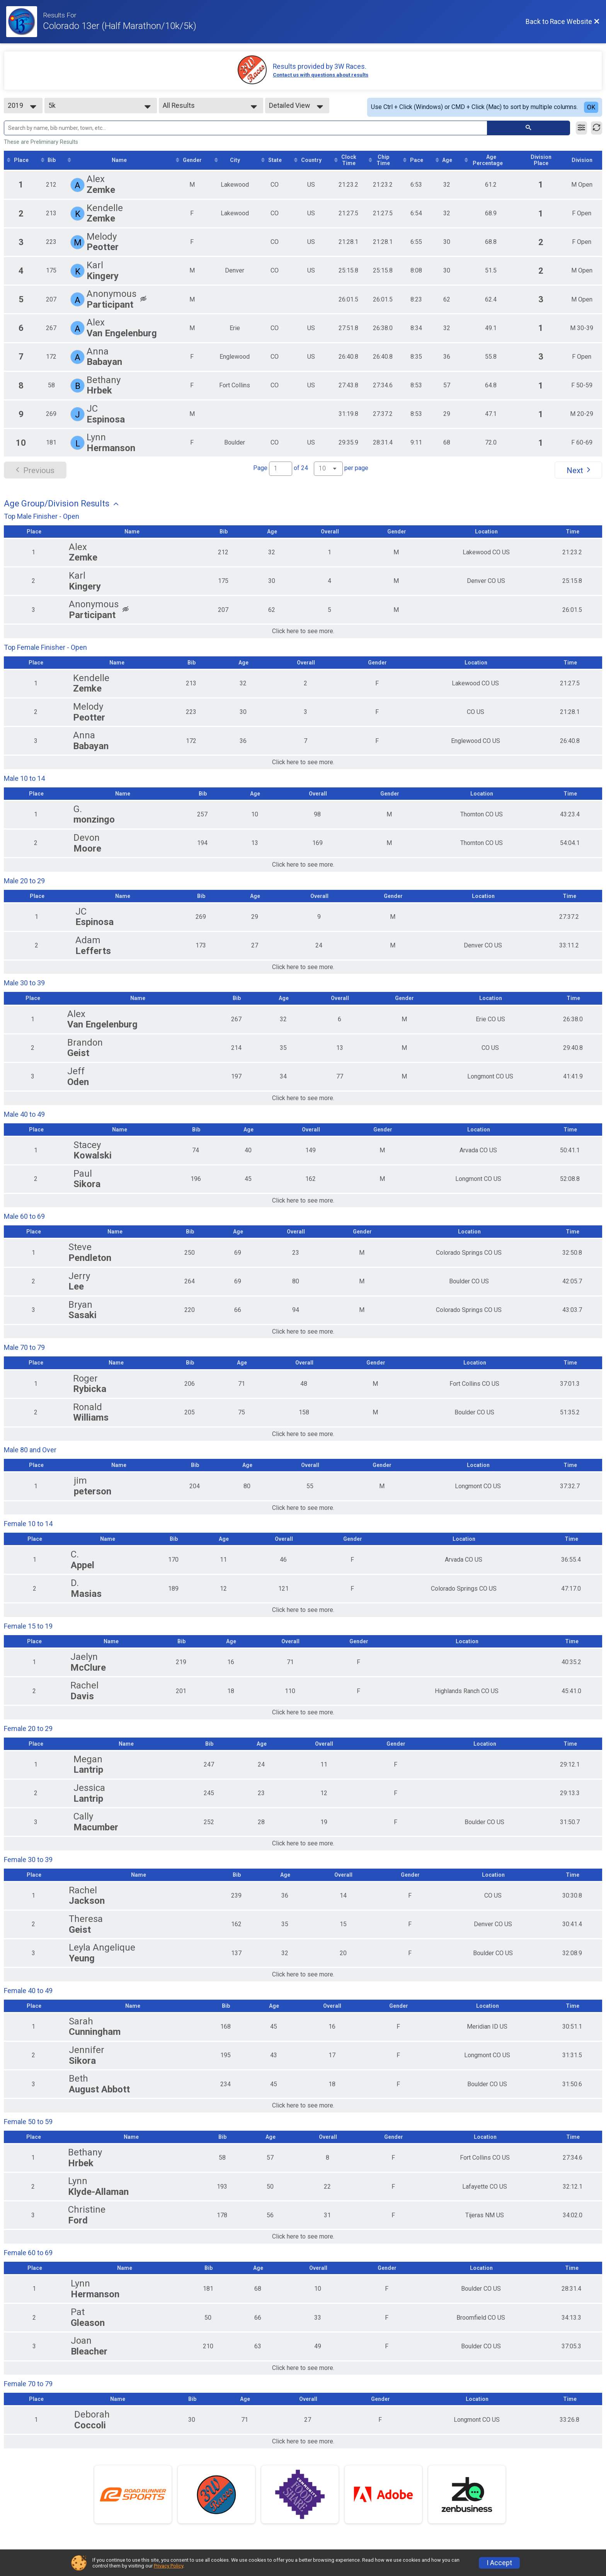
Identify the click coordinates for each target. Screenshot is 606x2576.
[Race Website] (24, 21)
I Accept (499, 2563)
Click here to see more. (303, 631)
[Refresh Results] (596, 128)
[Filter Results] (581, 128)
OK (591, 107)
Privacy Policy (168, 2566)
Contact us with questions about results (320, 75)
